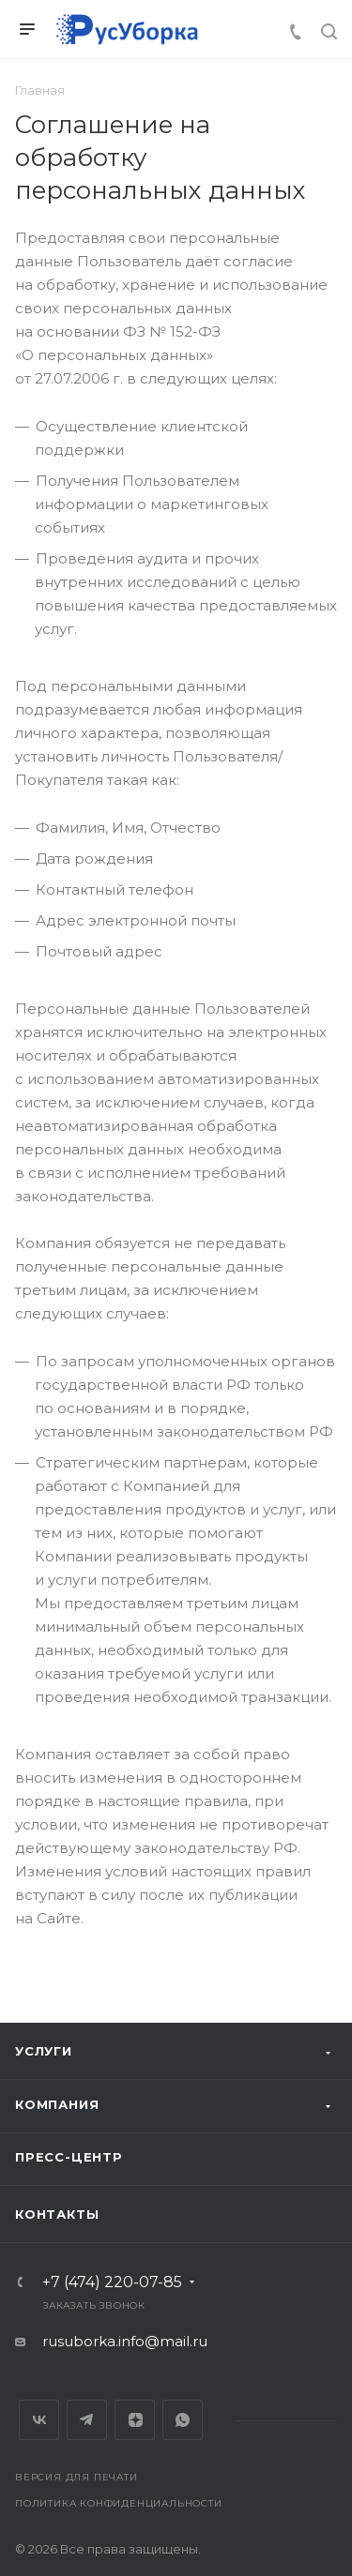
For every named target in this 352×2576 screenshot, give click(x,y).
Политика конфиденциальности (118, 2503)
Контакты (57, 2214)
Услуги (43, 2050)
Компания (57, 2104)
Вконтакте (39, 2420)
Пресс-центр (69, 2156)
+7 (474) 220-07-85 (112, 2282)
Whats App (182, 2420)
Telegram (87, 2420)
